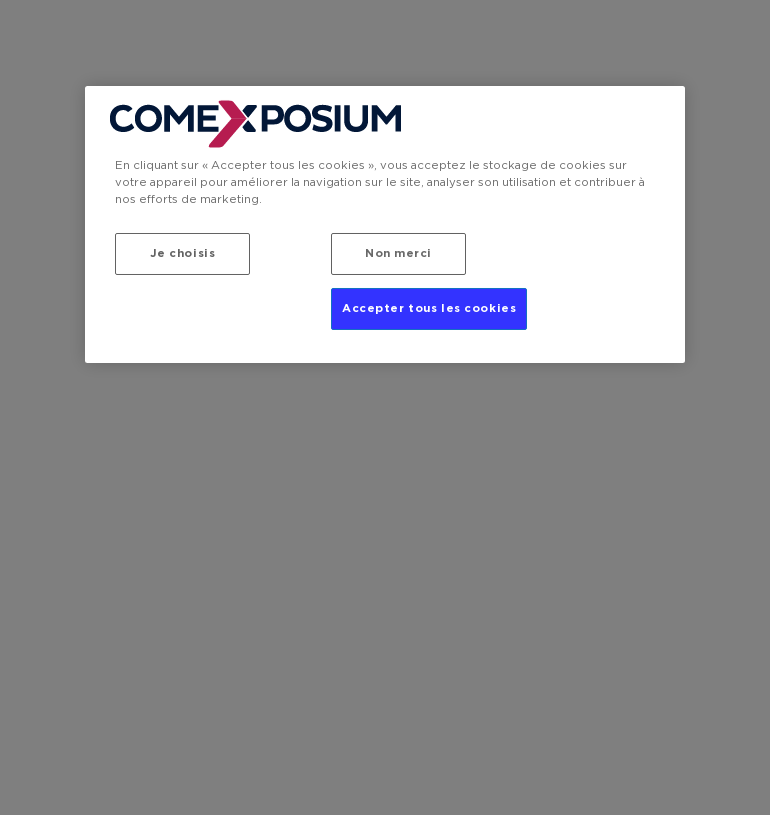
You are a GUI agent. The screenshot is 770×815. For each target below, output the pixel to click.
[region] (385, 224)
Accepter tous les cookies (429, 308)
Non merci (398, 253)
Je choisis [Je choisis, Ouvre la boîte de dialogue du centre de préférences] (183, 253)
